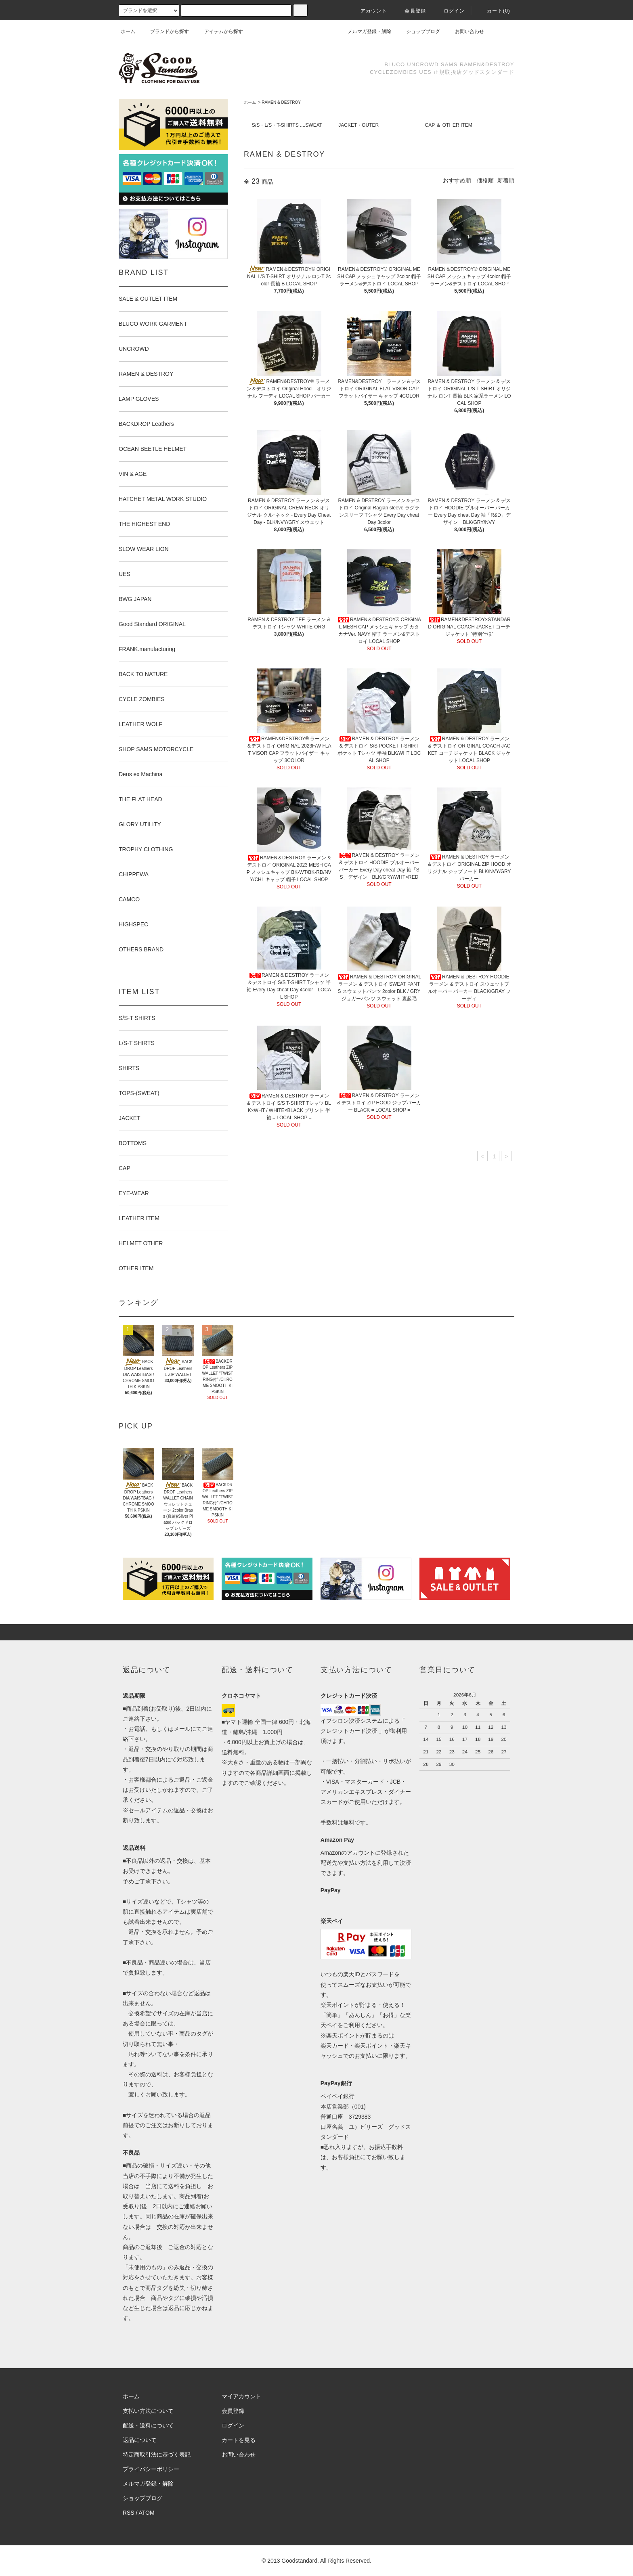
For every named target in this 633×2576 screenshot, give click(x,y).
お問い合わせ (464, 31)
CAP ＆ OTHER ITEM (448, 125)
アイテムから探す (219, 31)
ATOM (147, 2512)
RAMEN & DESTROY (281, 102)
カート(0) (493, 11)
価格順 (485, 180)
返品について (140, 2440)
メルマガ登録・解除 (364, 31)
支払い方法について (148, 2411)
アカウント (369, 11)
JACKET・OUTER (358, 125)
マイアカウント (241, 2396)
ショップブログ (418, 31)
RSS (128, 2512)
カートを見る (239, 2440)
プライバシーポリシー (151, 2469)
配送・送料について (148, 2425)
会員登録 (410, 11)
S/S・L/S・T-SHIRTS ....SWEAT (287, 125)
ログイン (449, 11)
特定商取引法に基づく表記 (157, 2454)
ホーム (128, 31)
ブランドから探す (164, 31)
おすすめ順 (457, 180)
